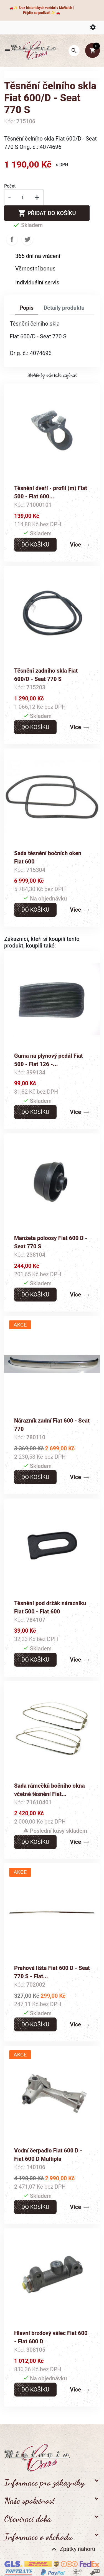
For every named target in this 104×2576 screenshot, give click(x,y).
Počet (10, 186)
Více (75, 544)
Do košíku (35, 544)
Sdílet (11, 239)
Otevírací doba (27, 2518)
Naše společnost (29, 2500)
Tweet (27, 239)
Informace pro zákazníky (44, 2482)
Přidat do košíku (47, 213)
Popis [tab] (26, 307)
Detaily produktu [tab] (64, 307)
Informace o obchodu (38, 2536)
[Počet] (22, 197)
